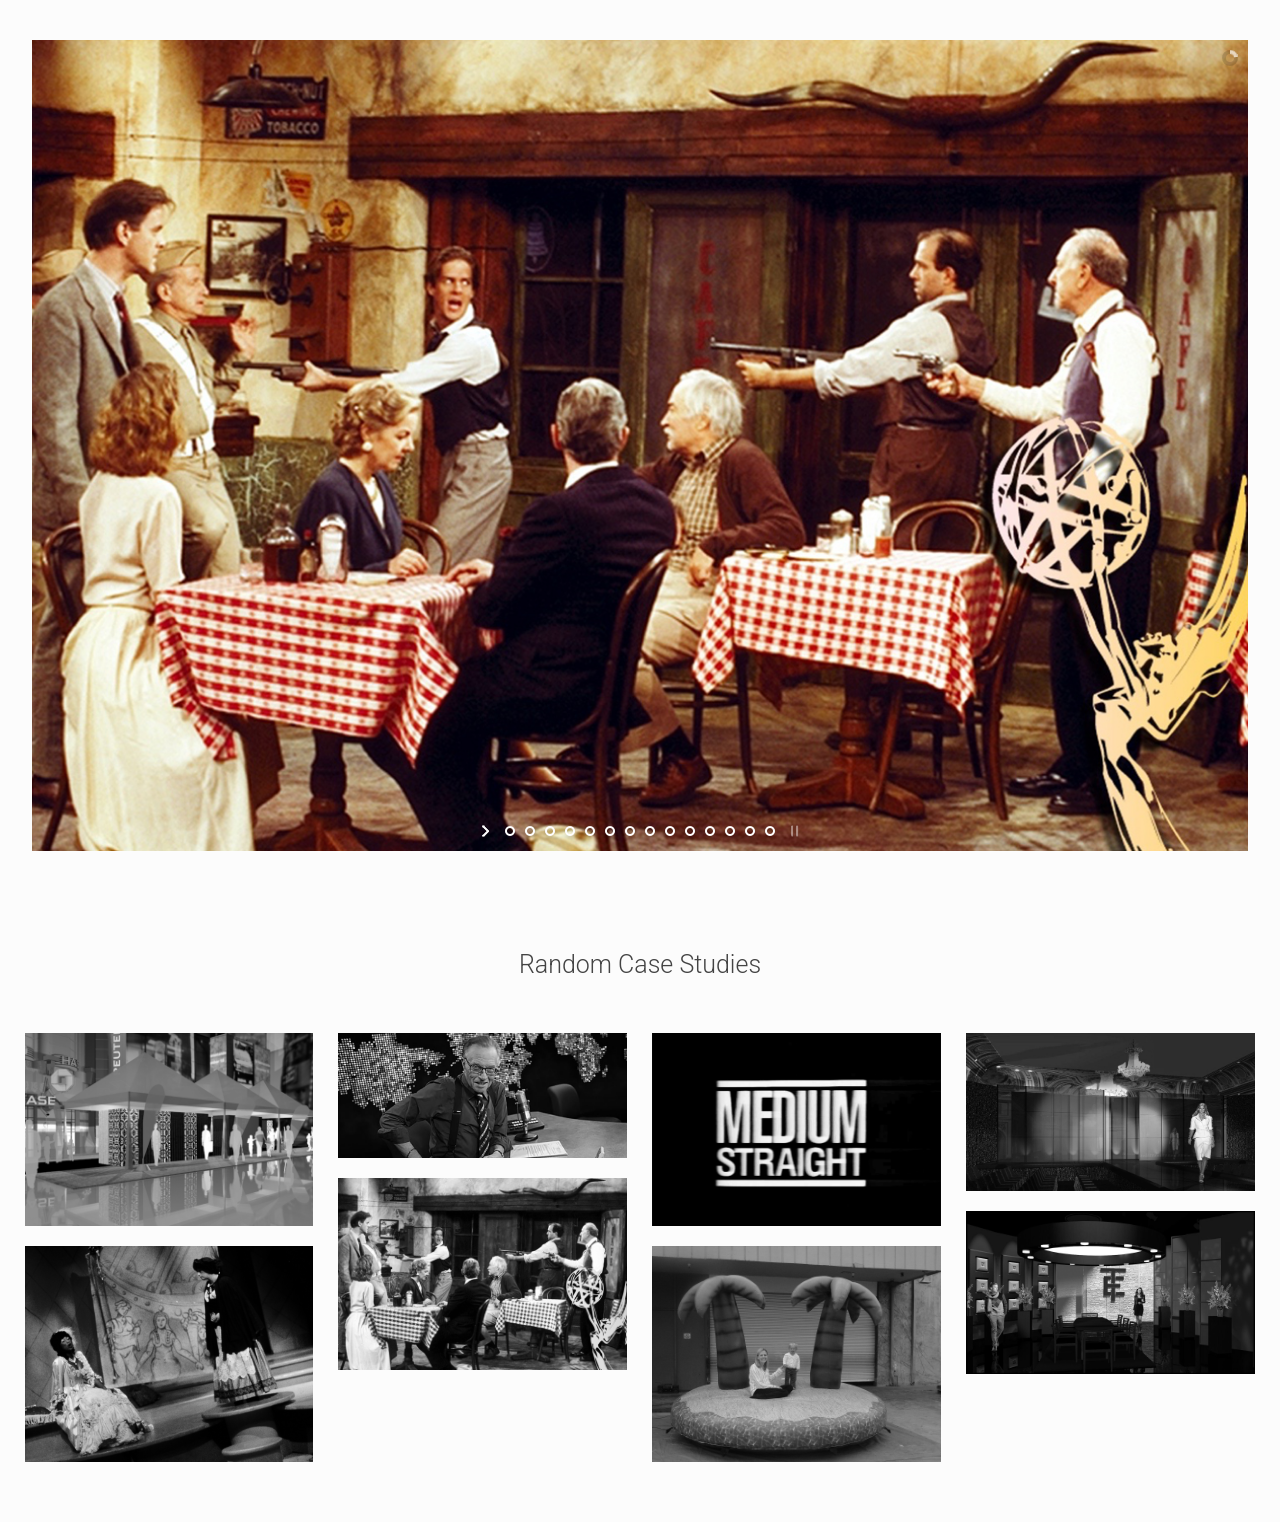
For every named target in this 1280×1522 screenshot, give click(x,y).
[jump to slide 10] (690, 831)
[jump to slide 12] (730, 831)
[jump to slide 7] (630, 831)
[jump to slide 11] (710, 831)
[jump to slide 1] (510, 831)
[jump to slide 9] (670, 831)
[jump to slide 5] (590, 831)
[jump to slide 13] (750, 831)
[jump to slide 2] (530, 831)
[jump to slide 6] (610, 831)
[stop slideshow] (792, 831)
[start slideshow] (487, 831)
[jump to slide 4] (570, 831)
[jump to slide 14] (770, 831)
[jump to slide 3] (550, 831)
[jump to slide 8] (650, 831)
